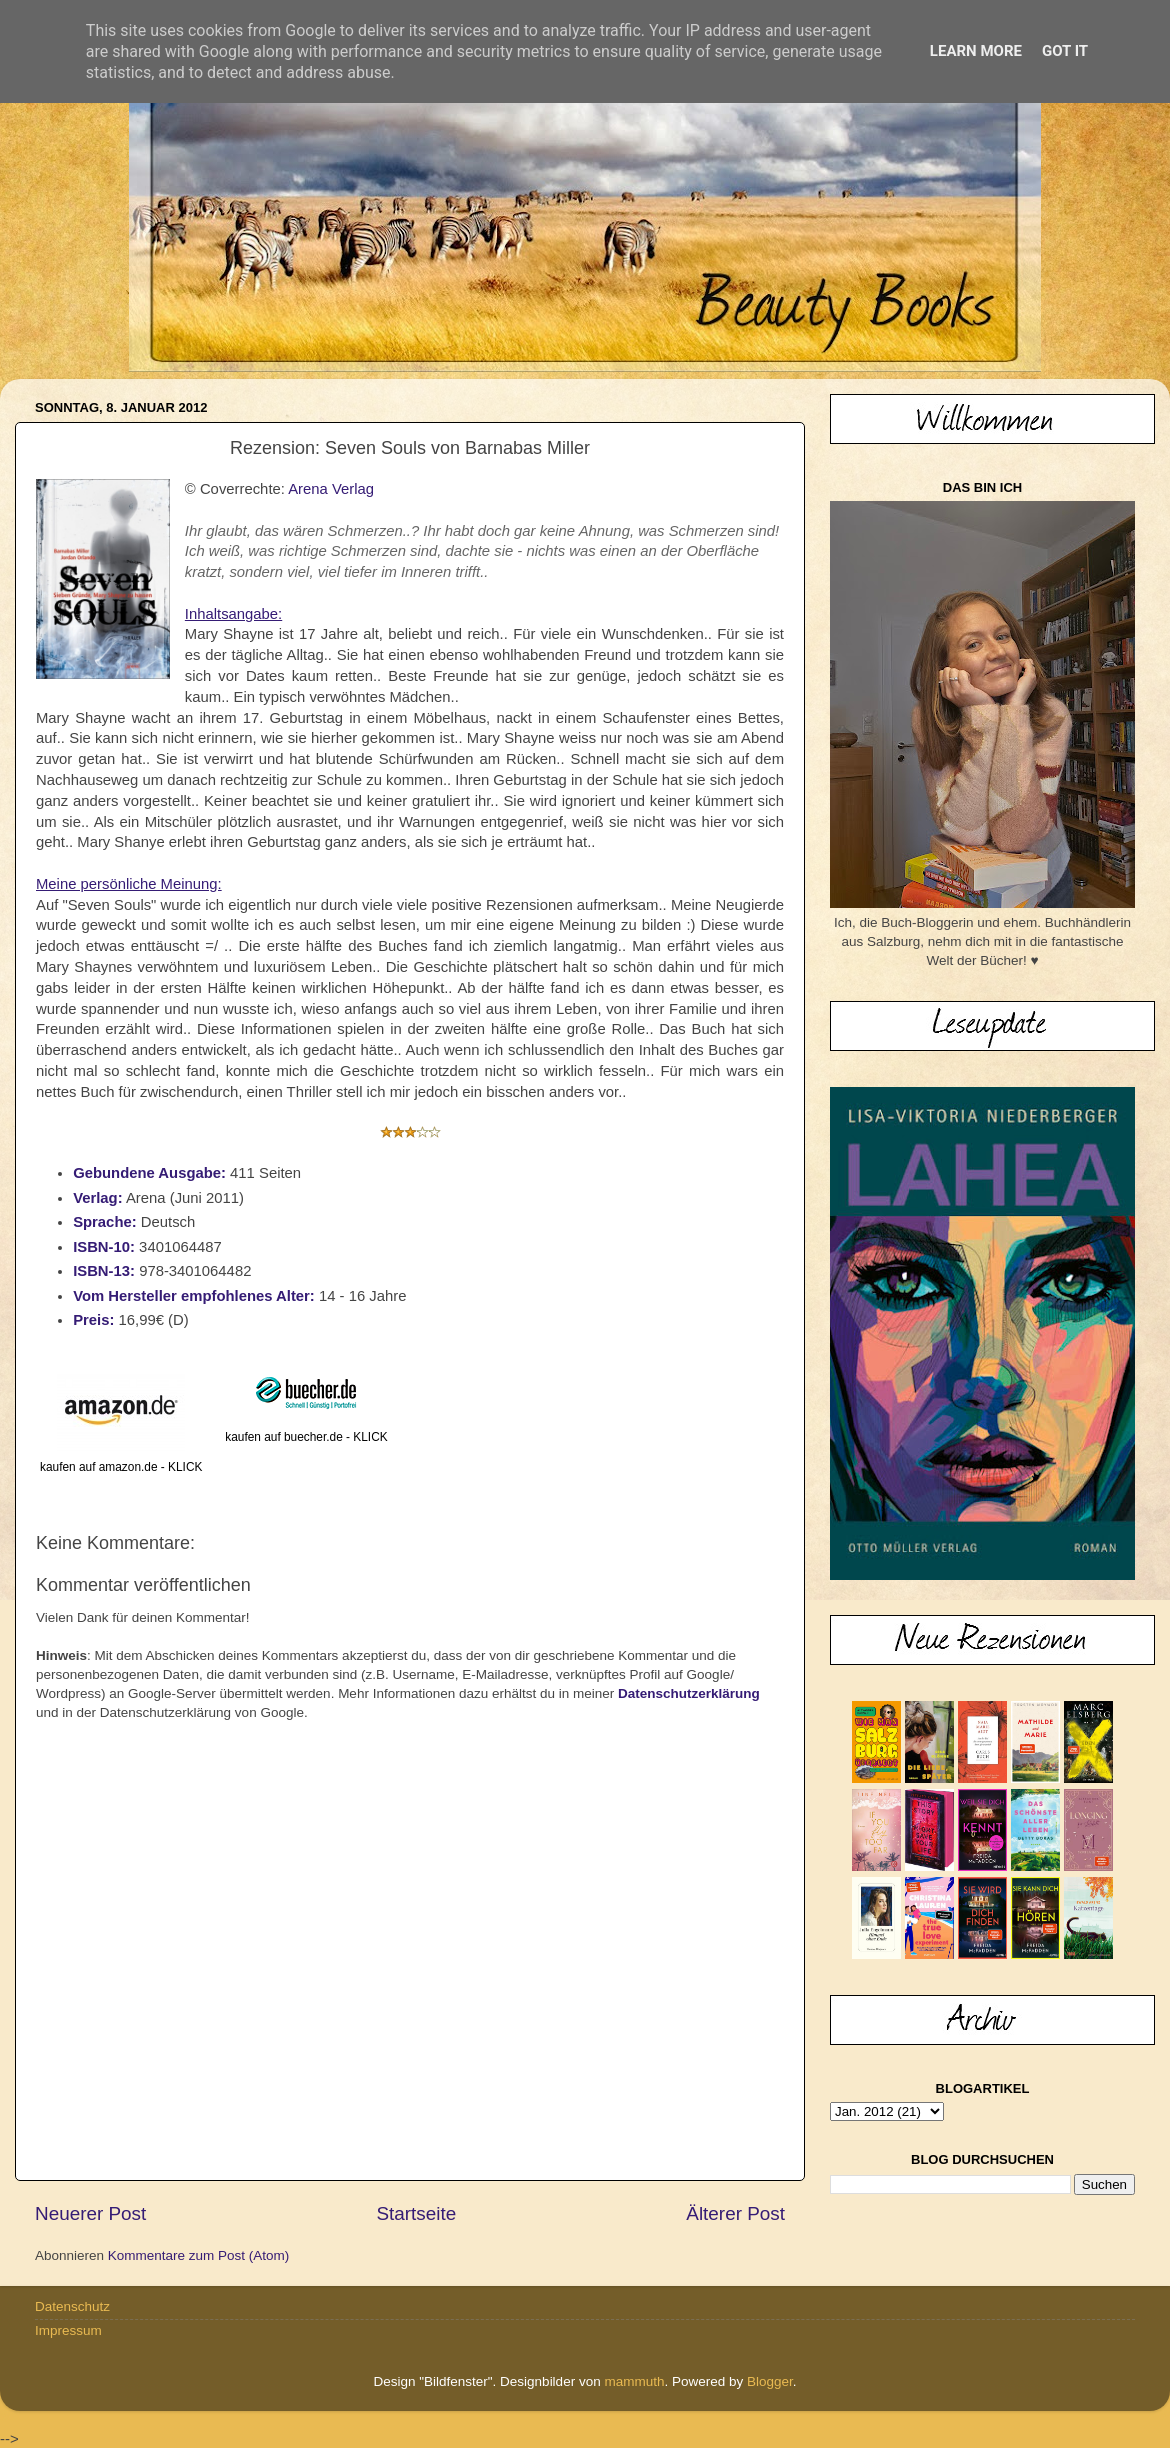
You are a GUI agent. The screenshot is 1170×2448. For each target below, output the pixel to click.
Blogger (770, 2381)
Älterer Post (735, 2213)
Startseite (416, 2213)
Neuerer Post (90, 2213)
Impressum (68, 2330)
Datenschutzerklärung (689, 1693)
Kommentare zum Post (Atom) (199, 2255)
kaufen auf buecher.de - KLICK (306, 1437)
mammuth (634, 2381)
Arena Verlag (331, 489)
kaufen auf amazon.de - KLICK (121, 1467)
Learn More (976, 51)
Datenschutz (72, 2306)
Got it (1065, 51)
